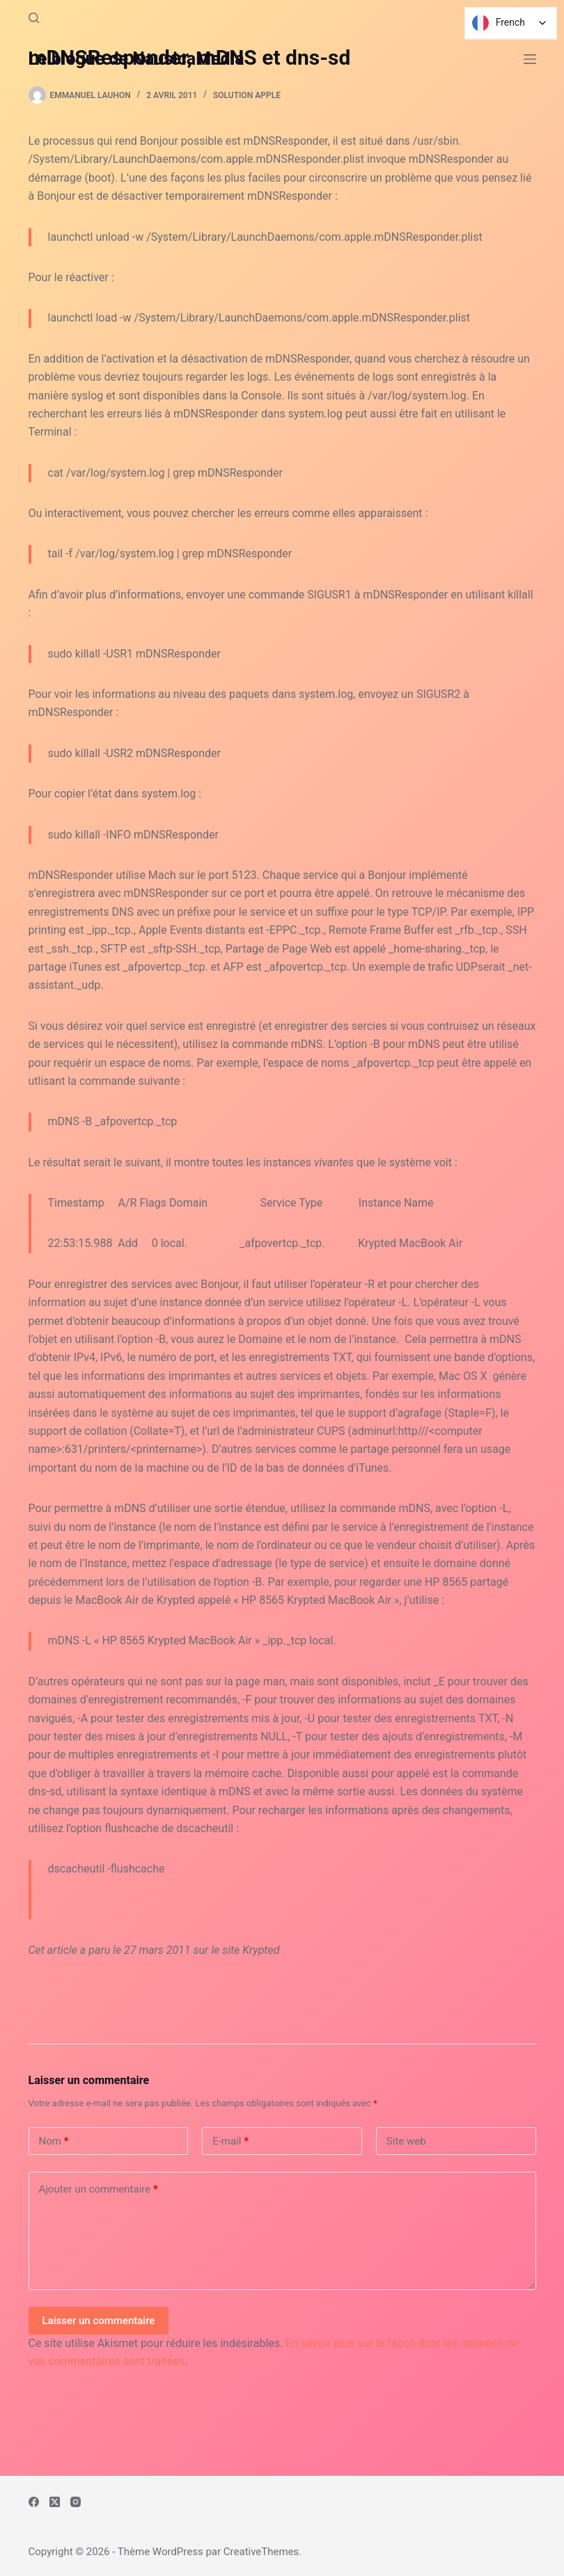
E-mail (230, 2141)
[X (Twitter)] (54, 2502)
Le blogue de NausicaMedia (136, 59)
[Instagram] (75, 2502)
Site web (406, 2141)
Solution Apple (247, 95)
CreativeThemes (261, 2551)
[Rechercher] (34, 18)
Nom (54, 2141)
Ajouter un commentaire (98, 2189)
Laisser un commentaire (98, 2320)
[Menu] (530, 59)
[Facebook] (34, 2502)
